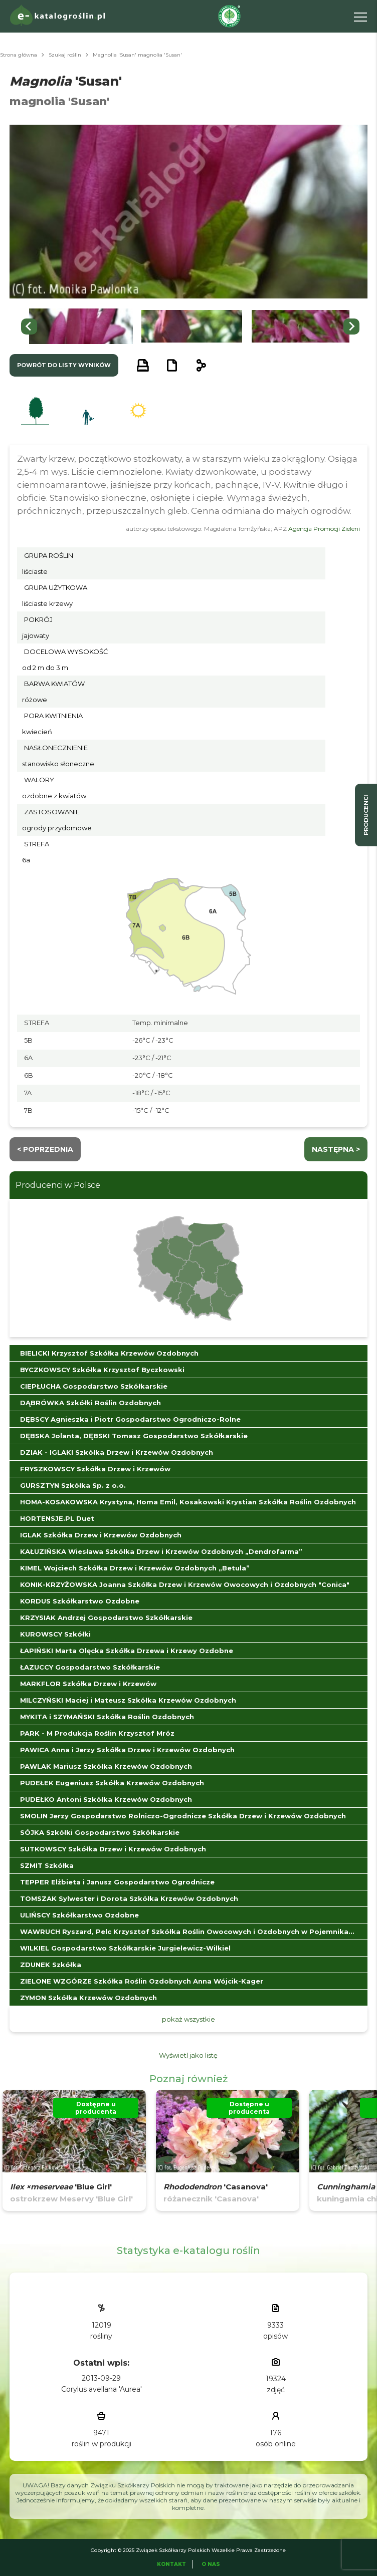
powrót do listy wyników (64, 365)
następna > (336, 1149)
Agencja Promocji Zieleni (324, 528)
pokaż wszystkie (188, 2019)
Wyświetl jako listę (188, 2055)
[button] (81, 326)
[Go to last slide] (29, 326)
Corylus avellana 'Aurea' (101, 2389)
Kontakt (171, 2564)
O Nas (211, 2564)
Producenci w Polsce (58, 1185)
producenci (365, 815)
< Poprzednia (45, 1149)
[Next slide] (351, 326)
